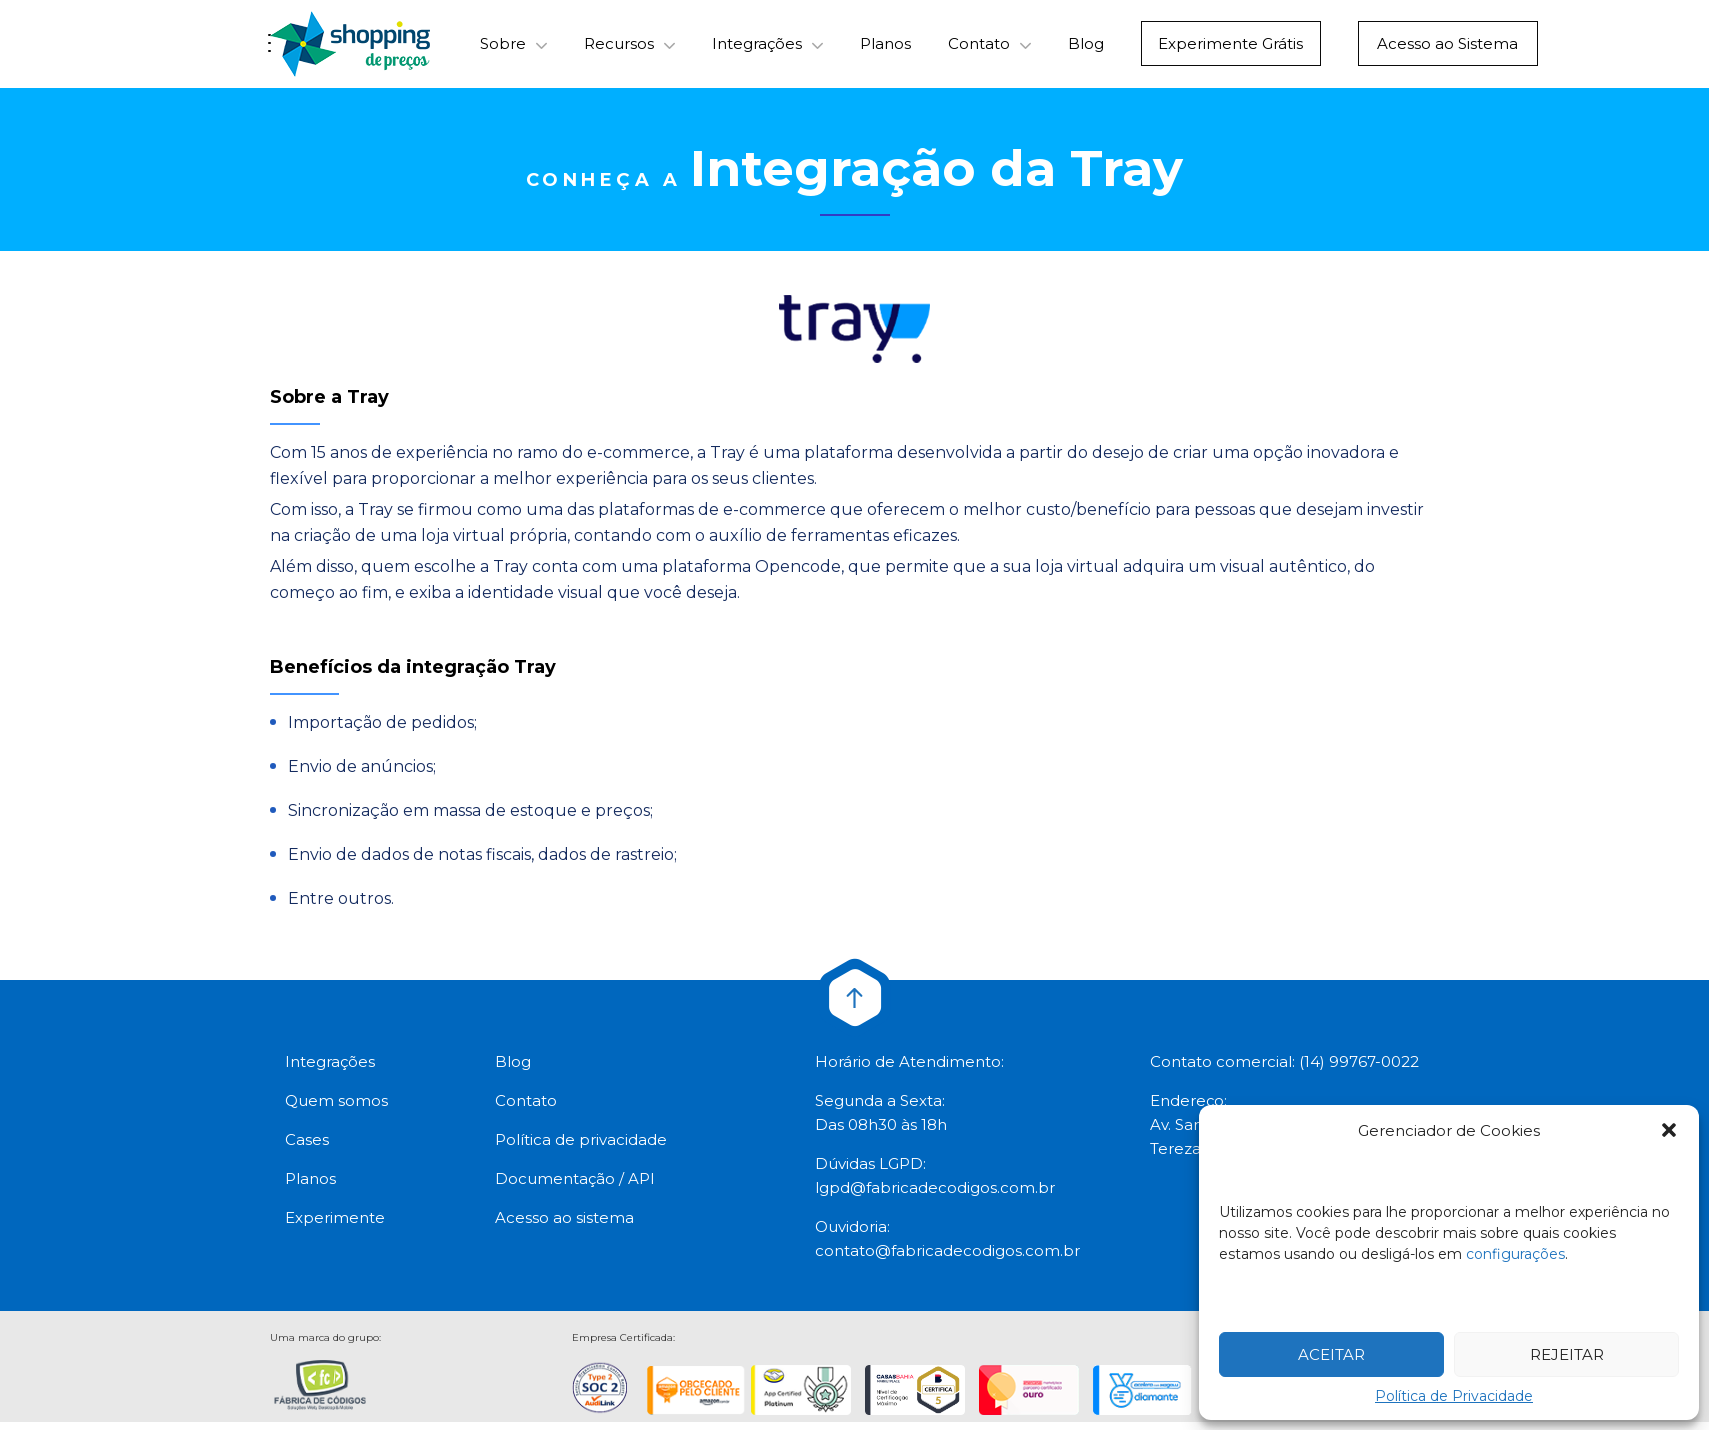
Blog (1086, 48)
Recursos (619, 48)
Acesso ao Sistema (1448, 48)
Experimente (335, 1225)
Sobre (503, 48)
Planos (885, 48)
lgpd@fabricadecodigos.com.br (935, 1195)
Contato (979, 48)
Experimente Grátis (1231, 48)
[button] (1669, 1130)
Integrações (757, 48)
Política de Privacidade (1454, 1396)
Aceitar (1331, 1354)
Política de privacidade (581, 1147)
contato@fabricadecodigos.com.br (947, 1258)
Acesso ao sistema (564, 1225)
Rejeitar (1567, 1354)
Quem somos (336, 1108)
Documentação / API (575, 1186)
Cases (307, 1147)
